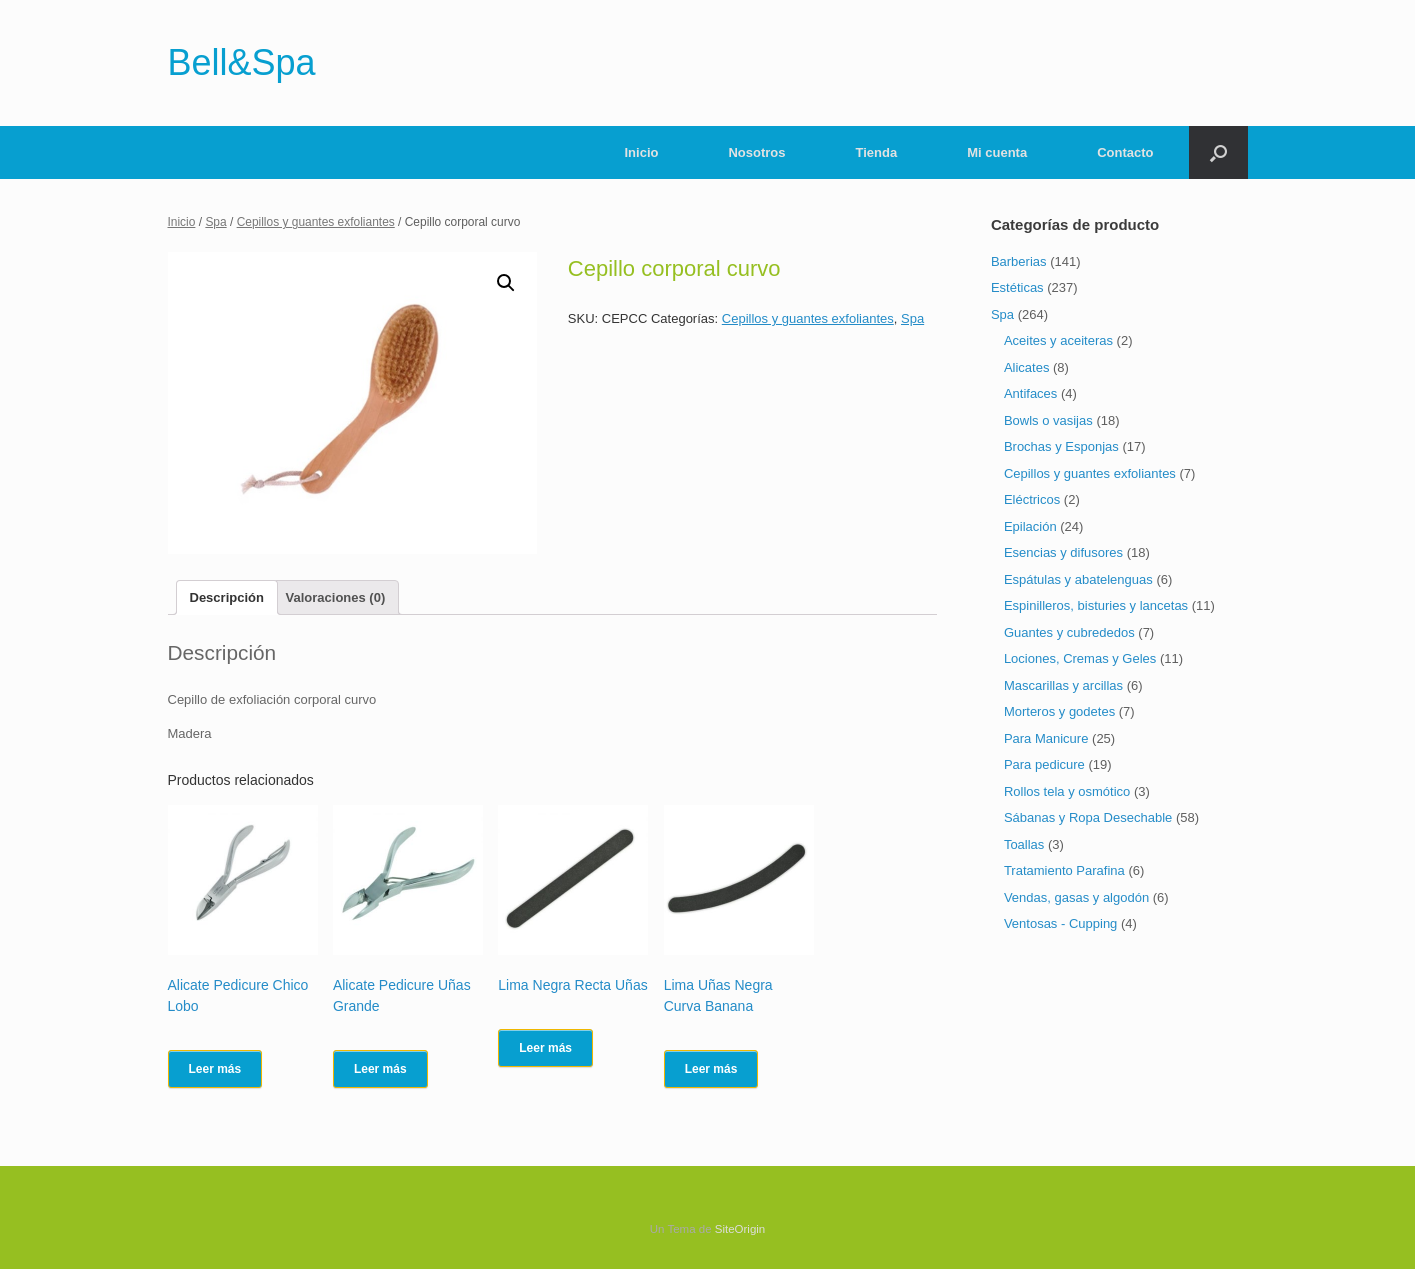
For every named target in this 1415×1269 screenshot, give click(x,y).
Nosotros (756, 152)
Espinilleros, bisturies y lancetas (1096, 605)
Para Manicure (1046, 738)
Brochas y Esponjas (1061, 446)
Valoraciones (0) (336, 597)
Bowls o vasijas (1048, 420)
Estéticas (1017, 287)
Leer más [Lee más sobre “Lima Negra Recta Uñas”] (545, 1048)
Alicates (1027, 367)
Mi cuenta (997, 152)
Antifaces (1030, 393)
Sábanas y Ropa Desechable (1088, 817)
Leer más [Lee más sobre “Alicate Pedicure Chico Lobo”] (215, 1069)
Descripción (227, 597)
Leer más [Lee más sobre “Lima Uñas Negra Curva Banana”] (711, 1069)
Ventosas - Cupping (1060, 923)
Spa (215, 222)
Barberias (1019, 261)
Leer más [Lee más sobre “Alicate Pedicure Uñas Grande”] (380, 1069)
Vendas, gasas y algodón (1076, 897)
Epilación (1030, 526)
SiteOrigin (740, 1229)
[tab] (227, 597)
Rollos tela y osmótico (1067, 791)
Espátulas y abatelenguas (1078, 579)
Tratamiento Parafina (1064, 870)
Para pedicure (1044, 764)
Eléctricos (1032, 499)
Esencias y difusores (1063, 552)
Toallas (1024, 844)
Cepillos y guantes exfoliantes (316, 222)
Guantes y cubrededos (1069, 632)
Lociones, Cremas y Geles (1080, 658)
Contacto (1125, 152)
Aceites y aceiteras (1058, 340)
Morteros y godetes (1059, 711)
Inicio (642, 152)
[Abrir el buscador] (1218, 152)
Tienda (877, 152)
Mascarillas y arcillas (1063, 685)
